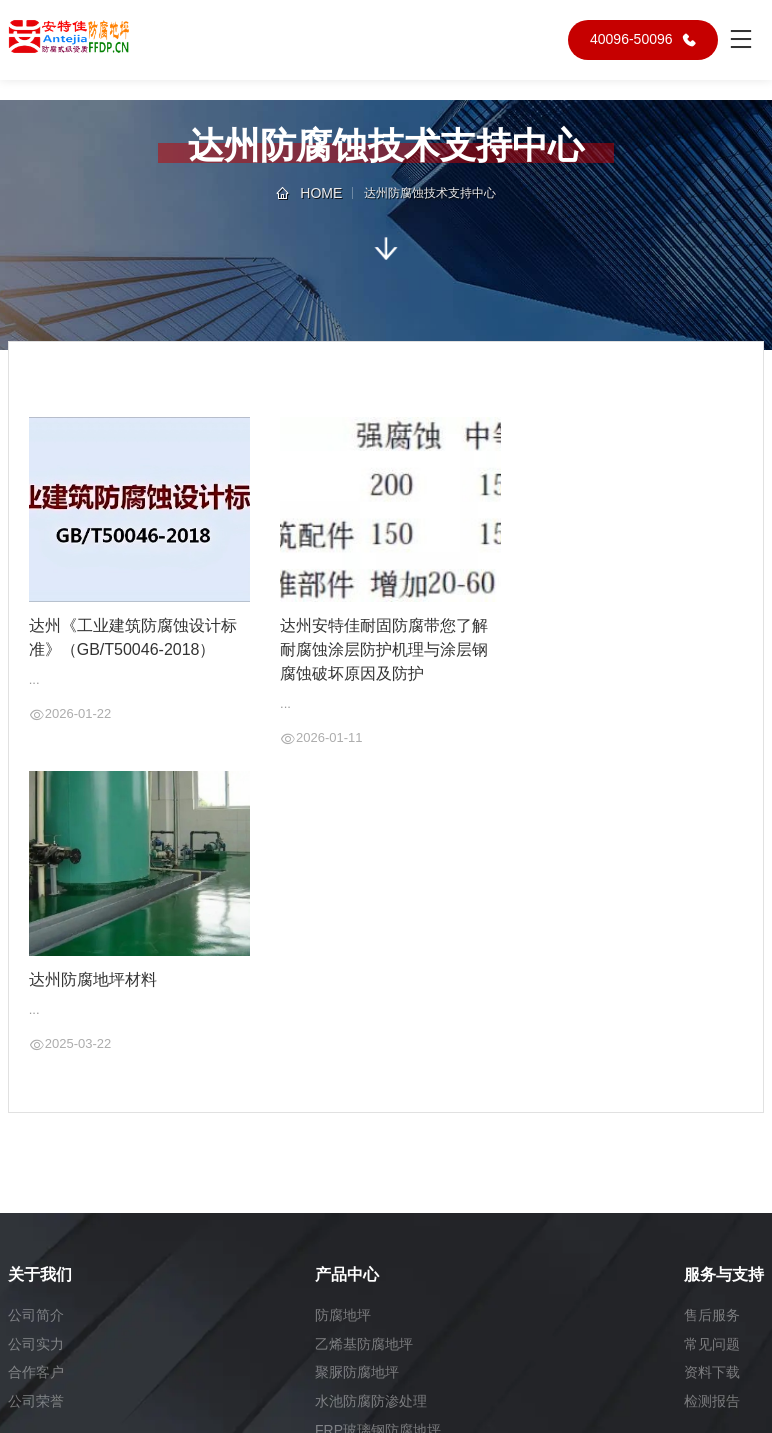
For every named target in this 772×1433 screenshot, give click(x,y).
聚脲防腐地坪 (357, 1373)
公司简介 (36, 1315)
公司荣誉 (36, 1402)
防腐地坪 (343, 1315)
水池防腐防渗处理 (371, 1402)
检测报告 (712, 1402)
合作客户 (36, 1373)
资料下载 (712, 1373)
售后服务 (712, 1315)
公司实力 (36, 1344)
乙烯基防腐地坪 (364, 1344)
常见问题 (712, 1344)
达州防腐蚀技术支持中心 (430, 193)
